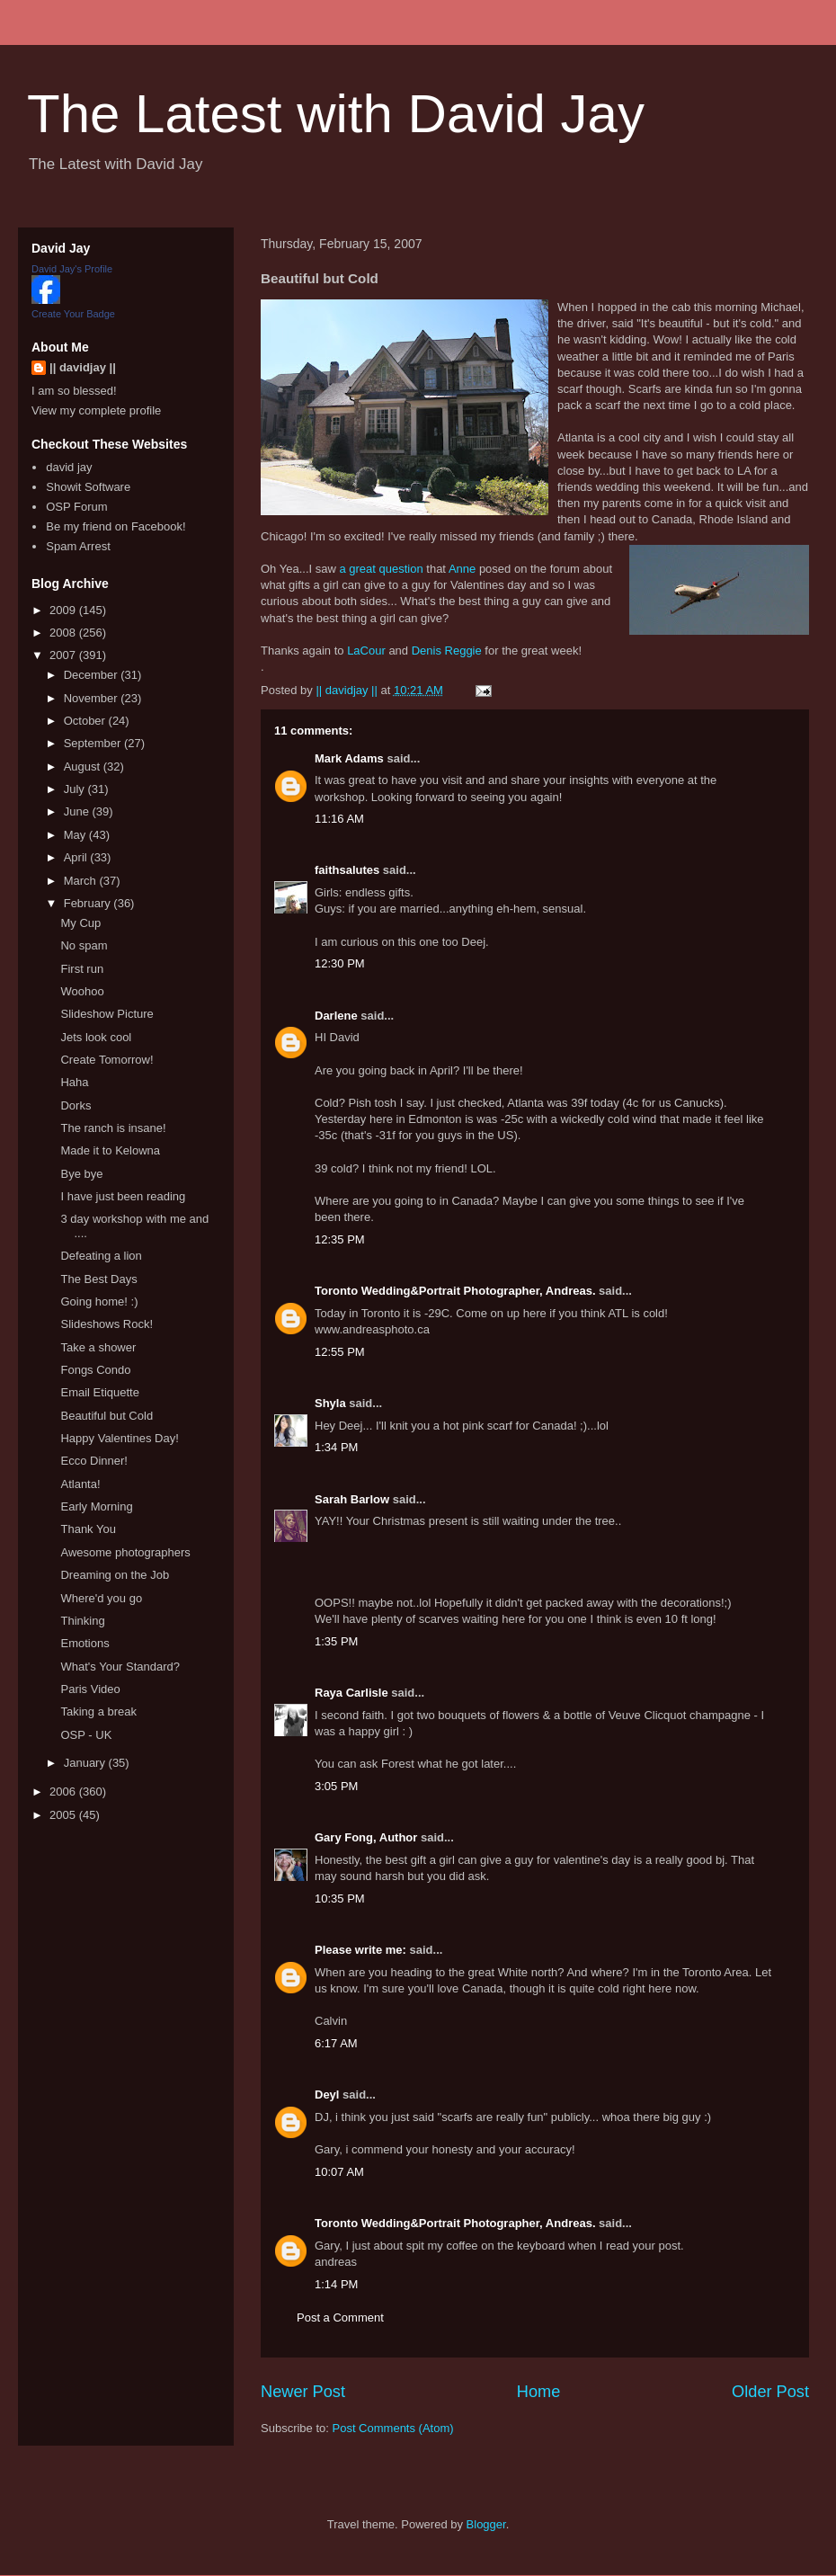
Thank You (87, 1529)
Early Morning (96, 1506)
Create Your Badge (73, 313)
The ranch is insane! (112, 1128)
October (86, 720)
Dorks (75, 1105)
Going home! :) (99, 1301)
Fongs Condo (95, 1370)
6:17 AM (336, 2043)
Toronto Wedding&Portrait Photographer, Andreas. (455, 1290)
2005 (64, 1815)
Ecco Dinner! (93, 1460)
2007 (64, 655)
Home (539, 2392)
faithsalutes (347, 870)
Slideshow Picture (106, 1014)
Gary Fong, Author (366, 1837)
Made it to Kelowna (110, 1150)
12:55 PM (340, 1352)
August (83, 766)
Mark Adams (349, 758)
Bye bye (81, 1174)
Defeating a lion (100, 1255)
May (76, 835)
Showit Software (88, 487)
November (92, 698)
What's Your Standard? (120, 1666)
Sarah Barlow (352, 1499)
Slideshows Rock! (106, 1324)
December (92, 675)
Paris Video (90, 1689)
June (78, 811)
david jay (69, 467)
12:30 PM (340, 963)
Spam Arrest (78, 546)
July (76, 789)
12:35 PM (340, 1239)
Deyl (327, 2094)
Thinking (82, 1620)
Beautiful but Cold (106, 1415)
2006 (64, 1791)
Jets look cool (95, 1037)
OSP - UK (85, 1735)
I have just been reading (122, 1196)
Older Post (770, 2392)
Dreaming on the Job (114, 1575)
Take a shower (98, 1347)
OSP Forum (76, 506)
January (86, 1762)
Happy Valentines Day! (119, 1438)
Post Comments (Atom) (393, 2428)
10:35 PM (340, 1898)
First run (81, 969)
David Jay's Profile (71, 268)
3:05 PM (336, 1786)
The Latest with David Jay (336, 114)
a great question (380, 568)
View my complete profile (96, 410)
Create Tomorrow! (106, 1059)
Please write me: (360, 1950)
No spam (83, 945)
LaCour (366, 650)
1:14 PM (336, 2284)
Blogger (486, 2524)
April (77, 857)
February (89, 903)
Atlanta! (80, 1484)
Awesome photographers (125, 1552)
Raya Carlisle (351, 1692)
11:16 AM (339, 818)
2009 (64, 610)
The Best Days (98, 1279)
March (82, 880)
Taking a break (98, 1711)
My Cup (80, 923)
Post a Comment (340, 2317)
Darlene (336, 1015)
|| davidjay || (82, 367)
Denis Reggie (447, 650)
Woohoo (81, 991)
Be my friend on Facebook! (115, 526)
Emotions (84, 1643)
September (94, 743)
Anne (462, 568)
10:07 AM (339, 2172)
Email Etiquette (99, 1392)
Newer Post (303, 2392)
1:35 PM (336, 1641)
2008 (64, 632)
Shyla (330, 1403)
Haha (74, 1082)
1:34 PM (336, 1447)
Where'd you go (101, 1598)
